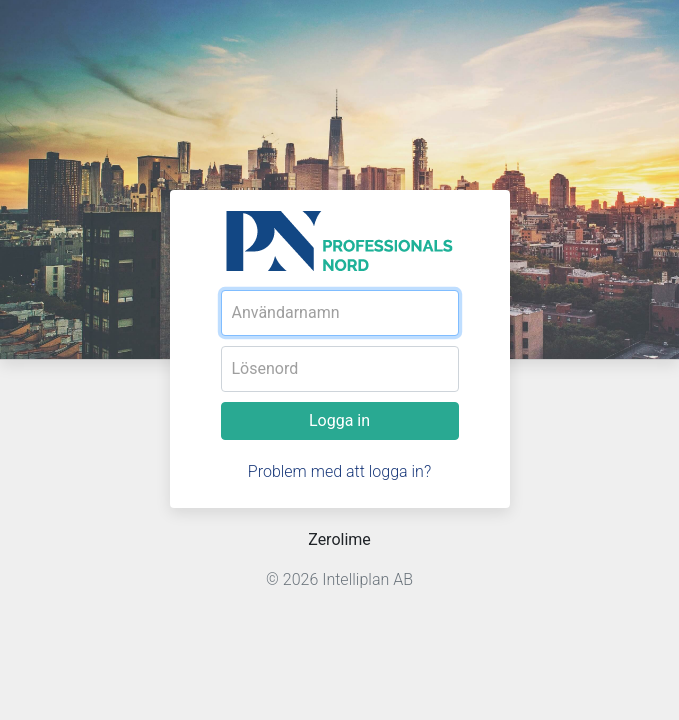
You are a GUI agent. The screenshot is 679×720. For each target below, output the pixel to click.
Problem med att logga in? (339, 471)
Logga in (339, 420)
